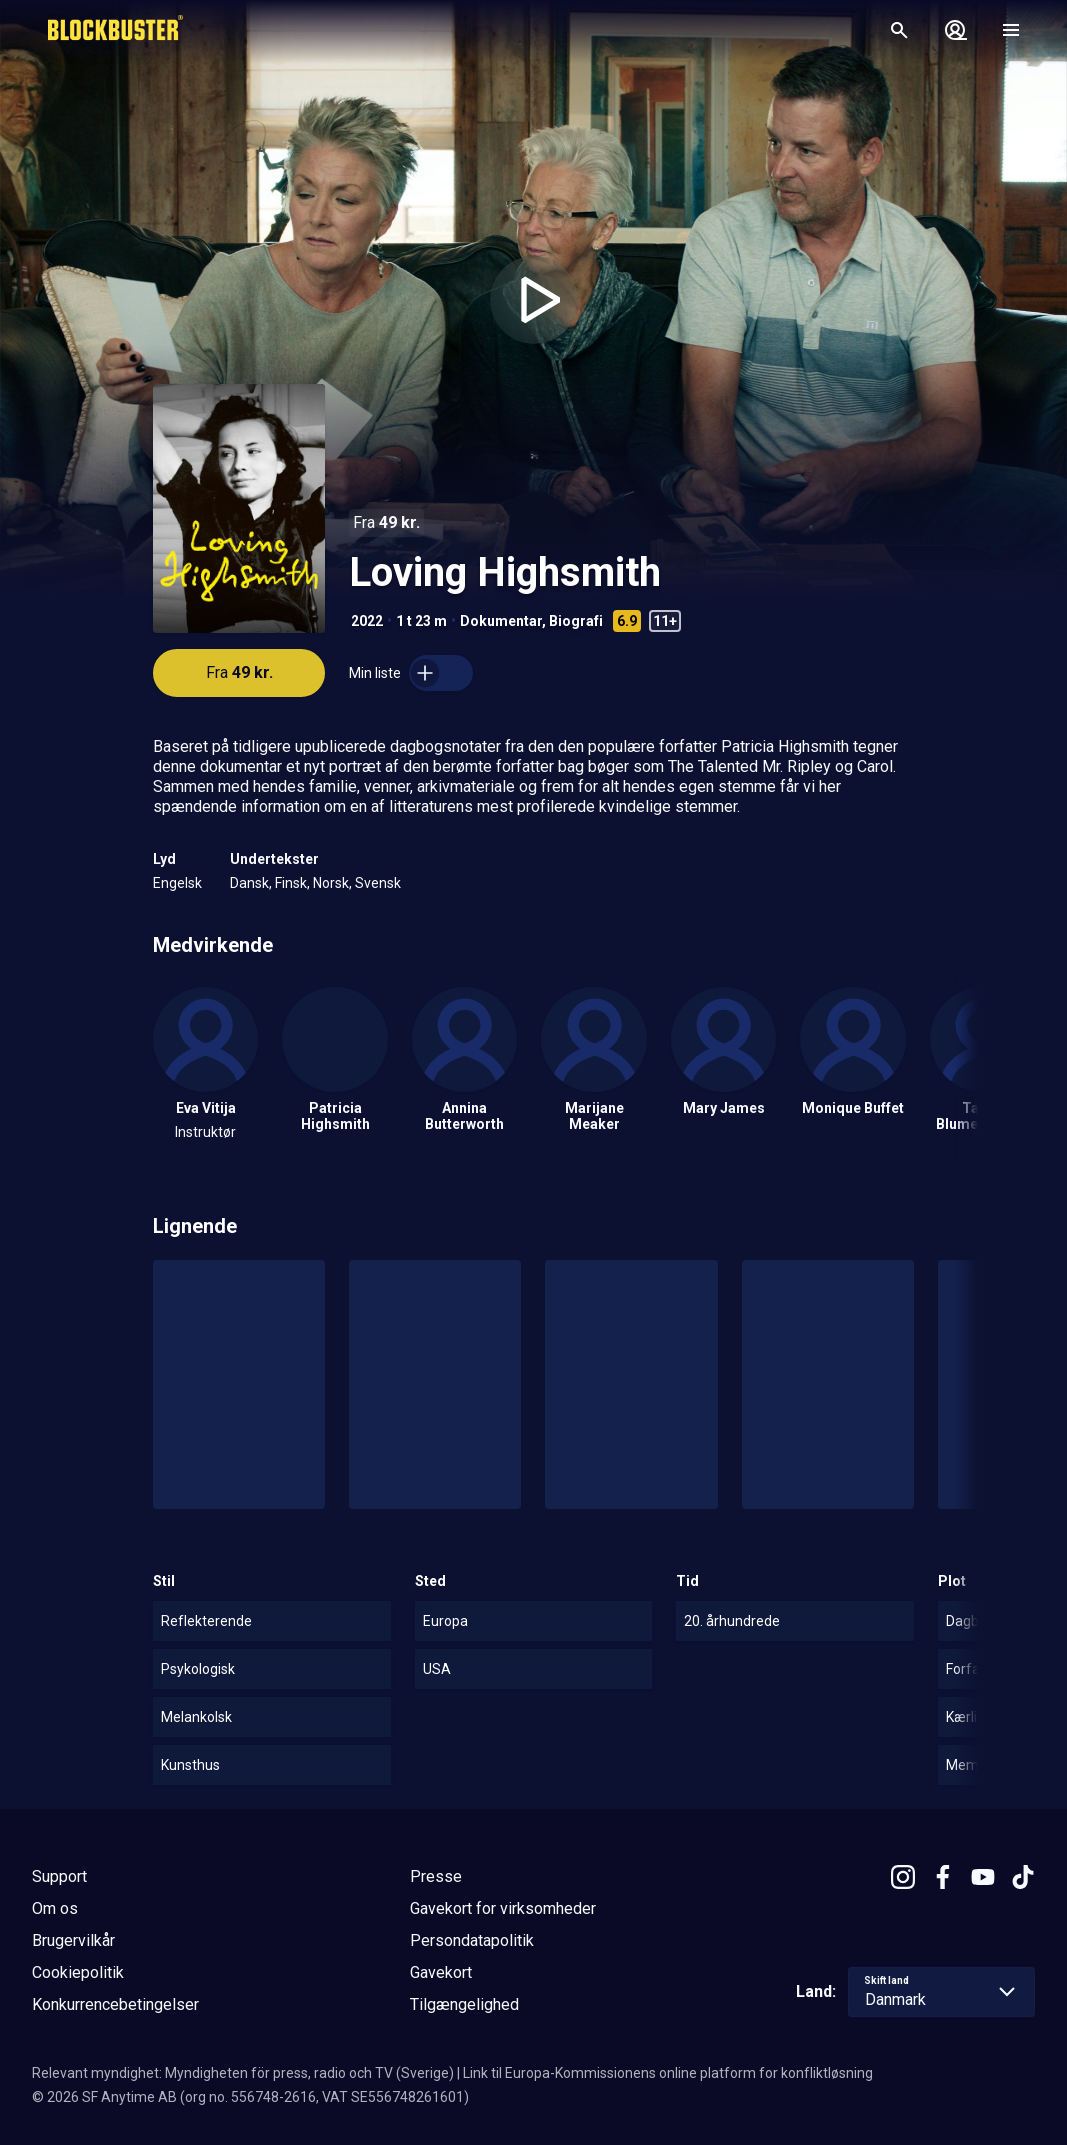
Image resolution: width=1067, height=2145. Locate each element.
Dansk (249, 883)
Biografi (576, 621)
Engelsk (177, 883)
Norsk (331, 883)
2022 (367, 621)
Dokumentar (501, 621)
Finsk (291, 883)
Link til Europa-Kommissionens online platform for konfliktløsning (668, 2073)
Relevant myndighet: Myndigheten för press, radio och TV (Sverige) (243, 2073)
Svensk (378, 883)
